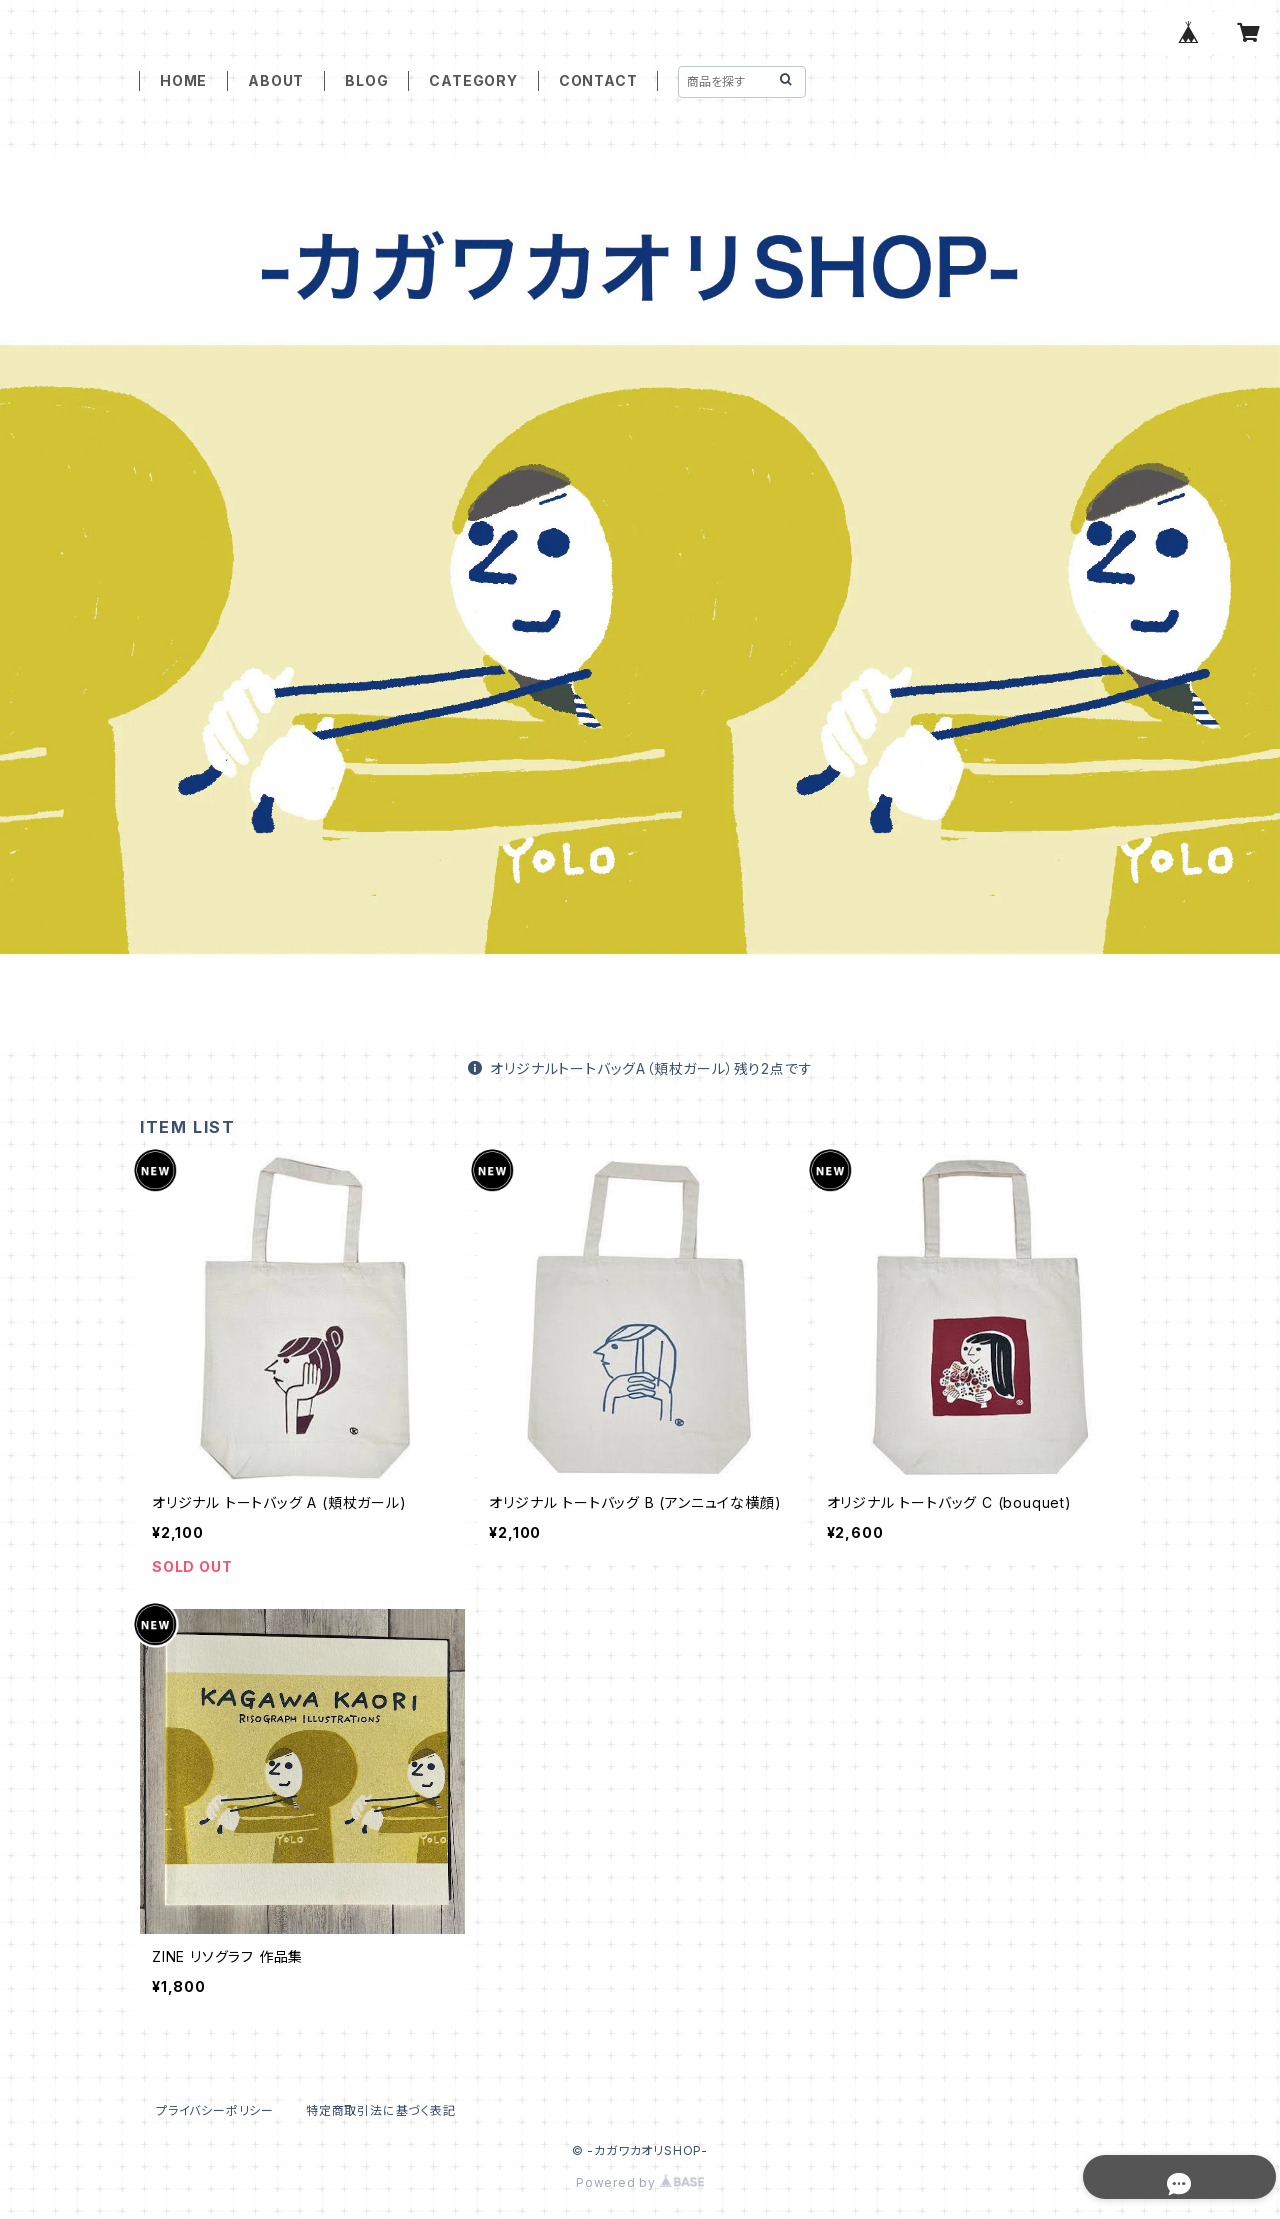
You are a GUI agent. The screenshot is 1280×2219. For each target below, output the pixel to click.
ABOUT (276, 80)
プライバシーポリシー (215, 2110)
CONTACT (598, 80)
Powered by (640, 2182)
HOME (183, 80)
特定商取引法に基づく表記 (381, 2110)
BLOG (366, 80)
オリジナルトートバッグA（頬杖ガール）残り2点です (640, 1068)
